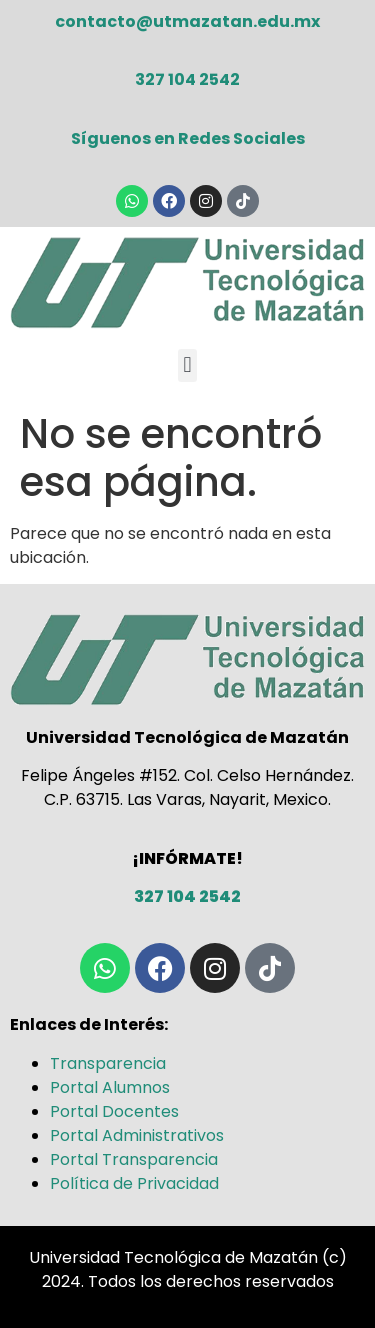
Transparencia (108, 1063)
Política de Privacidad (134, 1183)
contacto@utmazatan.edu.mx (187, 21)
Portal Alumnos (110, 1087)
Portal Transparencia (134, 1159)
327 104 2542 (187, 79)
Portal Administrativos (137, 1135)
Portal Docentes (114, 1111)
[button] (187, 365)
